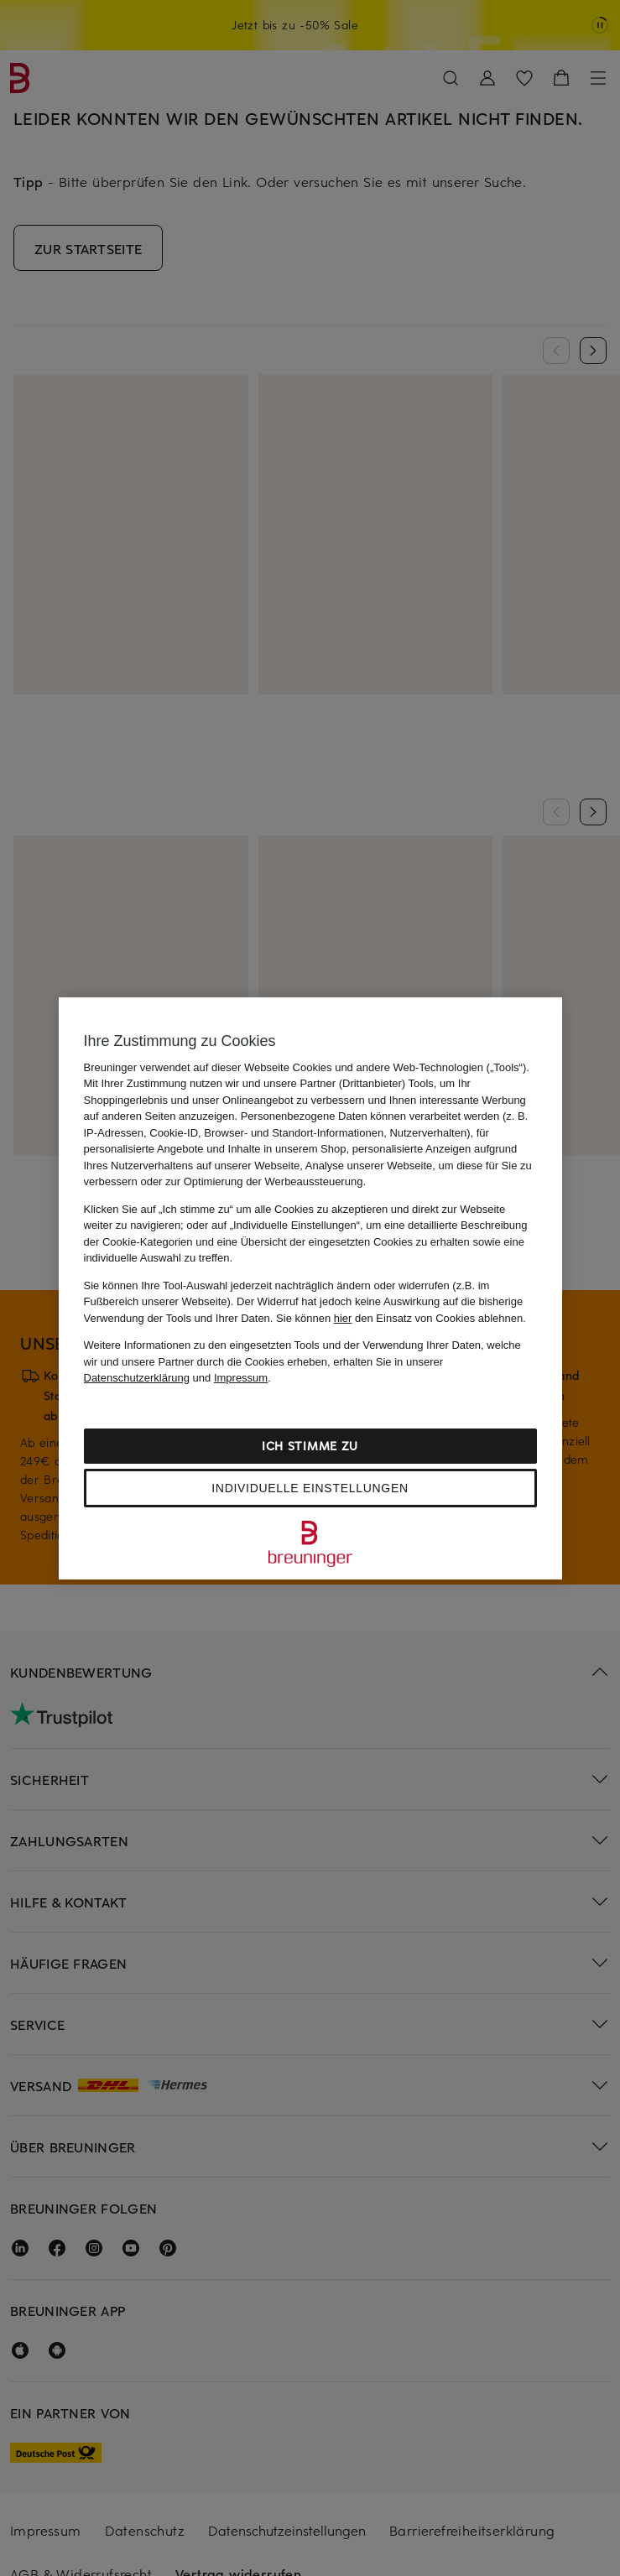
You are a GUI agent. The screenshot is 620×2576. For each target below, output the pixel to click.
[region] (310, 1288)
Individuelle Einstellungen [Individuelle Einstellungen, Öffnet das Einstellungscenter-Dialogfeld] (309, 1488)
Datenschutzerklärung (137, 1377)
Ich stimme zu (310, 1446)
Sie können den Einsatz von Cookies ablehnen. (401, 1318)
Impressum (241, 1377)
